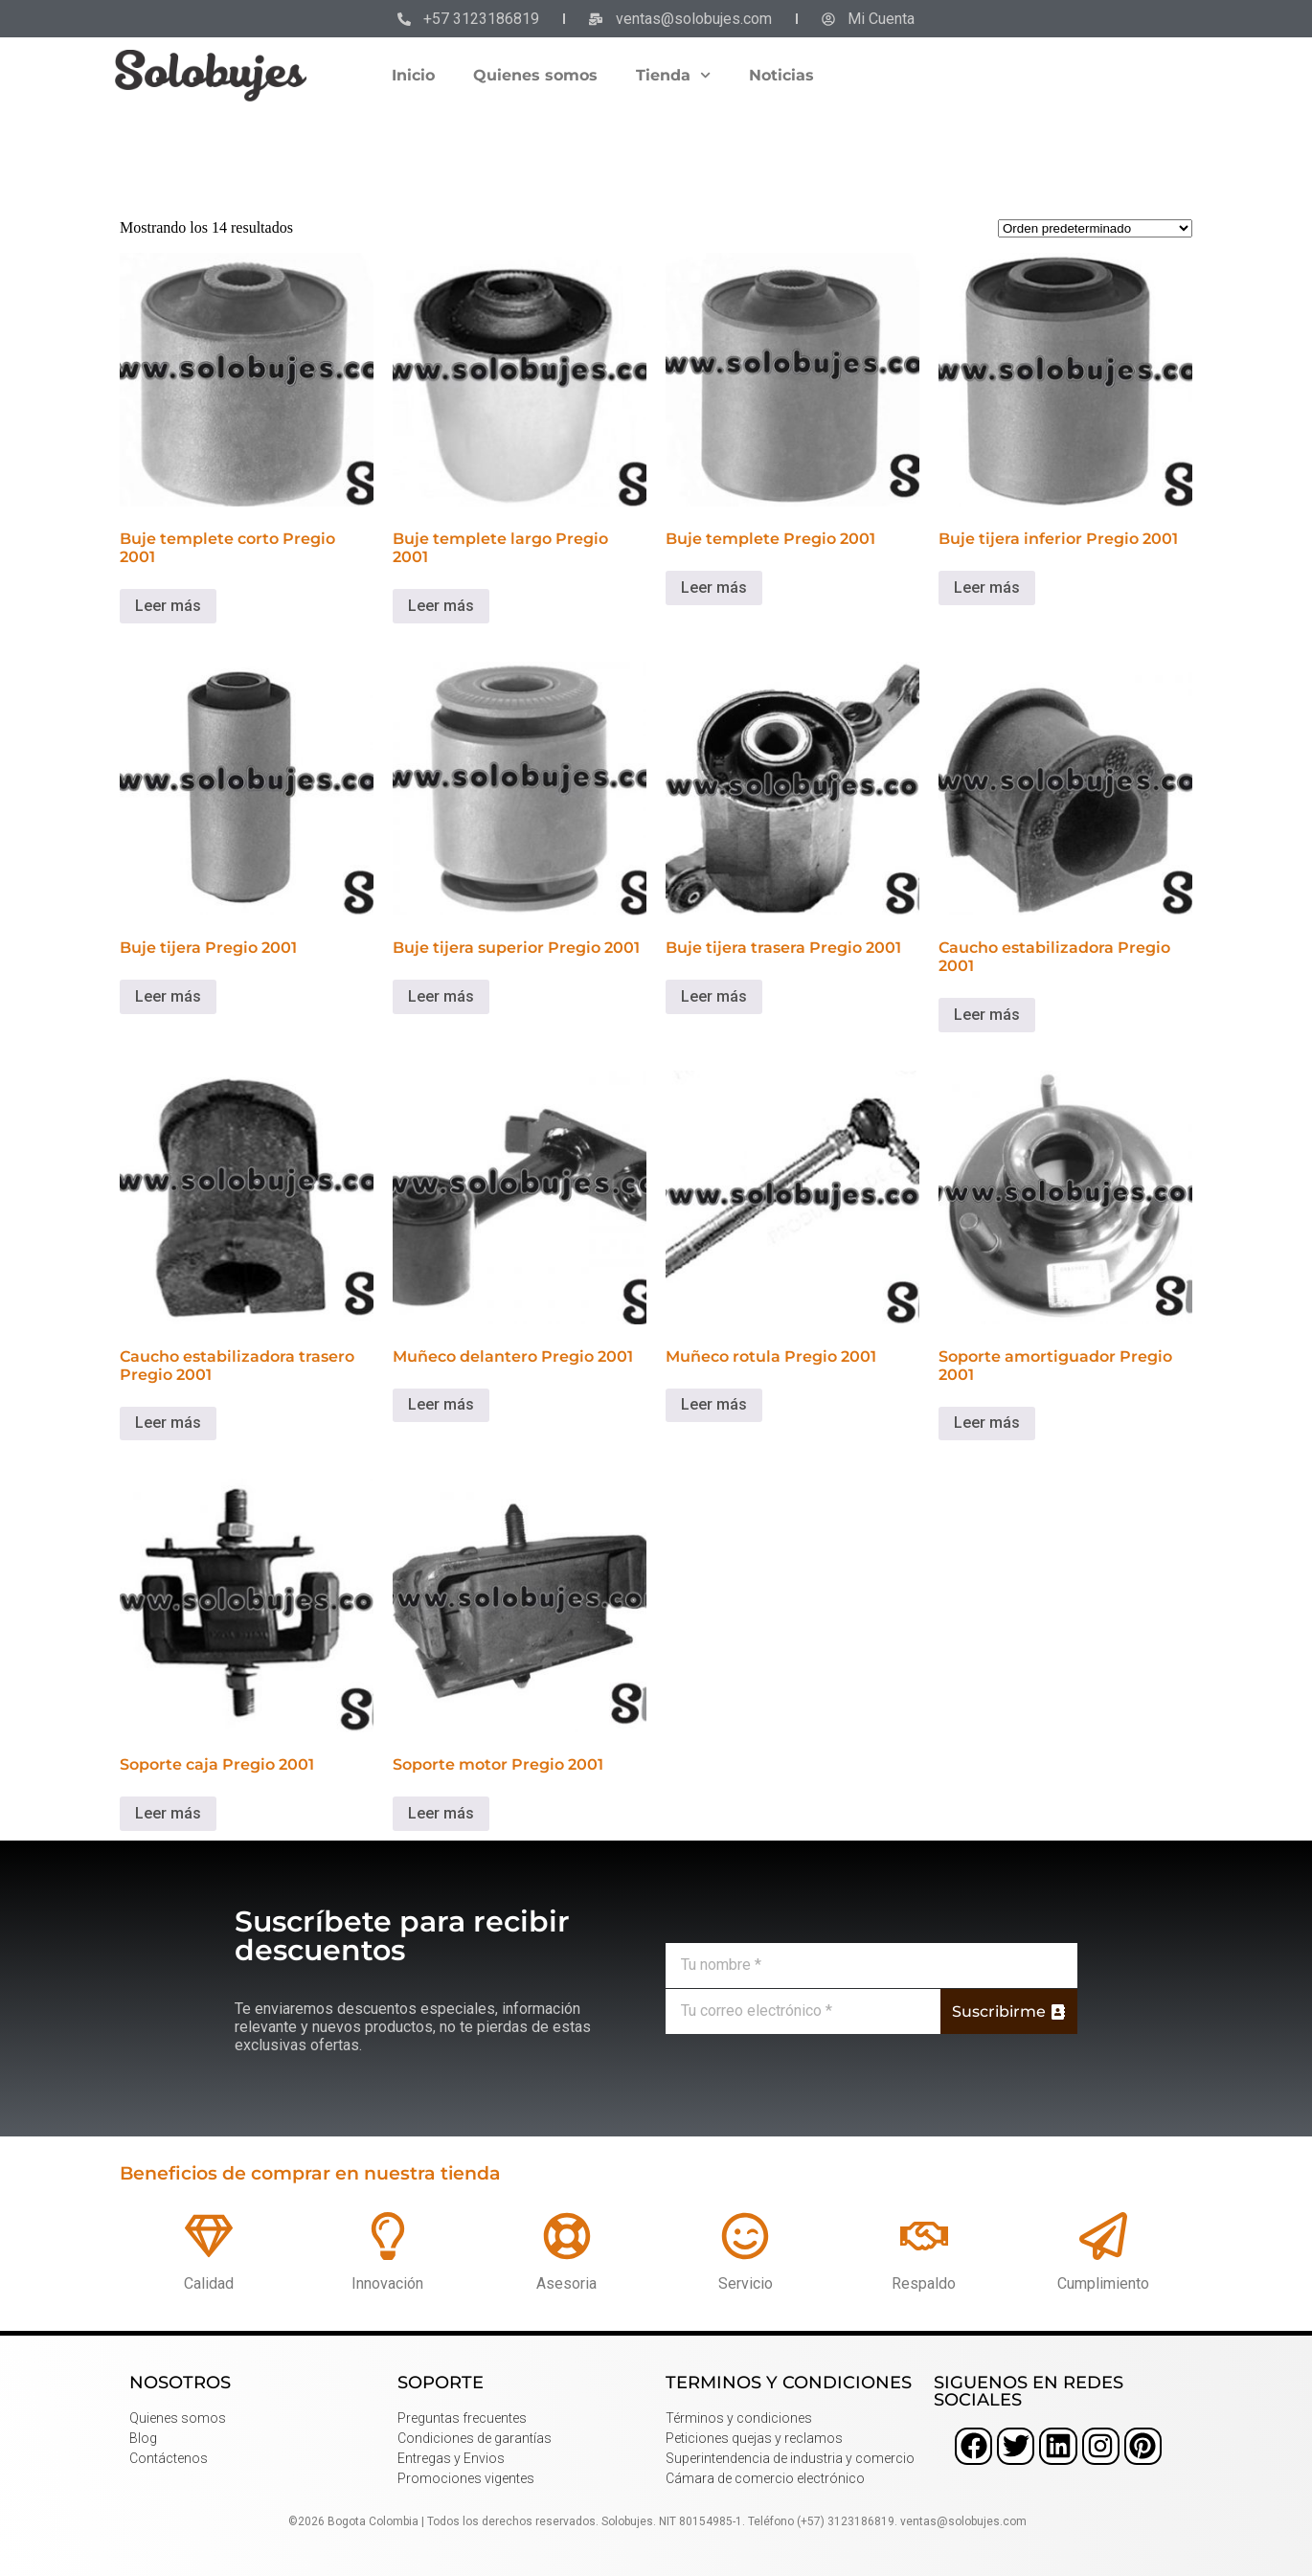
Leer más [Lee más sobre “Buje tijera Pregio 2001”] (168, 996)
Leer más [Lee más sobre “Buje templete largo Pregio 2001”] (441, 606)
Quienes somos (535, 75)
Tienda (673, 75)
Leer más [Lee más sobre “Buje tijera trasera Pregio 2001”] (714, 996)
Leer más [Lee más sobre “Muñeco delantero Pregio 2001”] (441, 1404)
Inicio (413, 75)
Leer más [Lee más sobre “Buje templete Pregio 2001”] (714, 587)
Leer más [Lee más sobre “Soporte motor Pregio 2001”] (441, 1813)
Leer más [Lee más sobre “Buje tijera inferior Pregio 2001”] (987, 587)
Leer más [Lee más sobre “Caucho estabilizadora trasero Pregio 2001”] (168, 1422)
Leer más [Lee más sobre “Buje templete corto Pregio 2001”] (168, 606)
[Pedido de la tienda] (1095, 228)
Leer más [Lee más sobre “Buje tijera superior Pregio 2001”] (441, 996)
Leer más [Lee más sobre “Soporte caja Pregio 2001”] (168, 1813)
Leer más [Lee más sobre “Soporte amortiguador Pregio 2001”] (987, 1422)
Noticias (781, 75)
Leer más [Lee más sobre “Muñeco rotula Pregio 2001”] (714, 1404)
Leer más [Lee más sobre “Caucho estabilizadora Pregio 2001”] (987, 1015)
